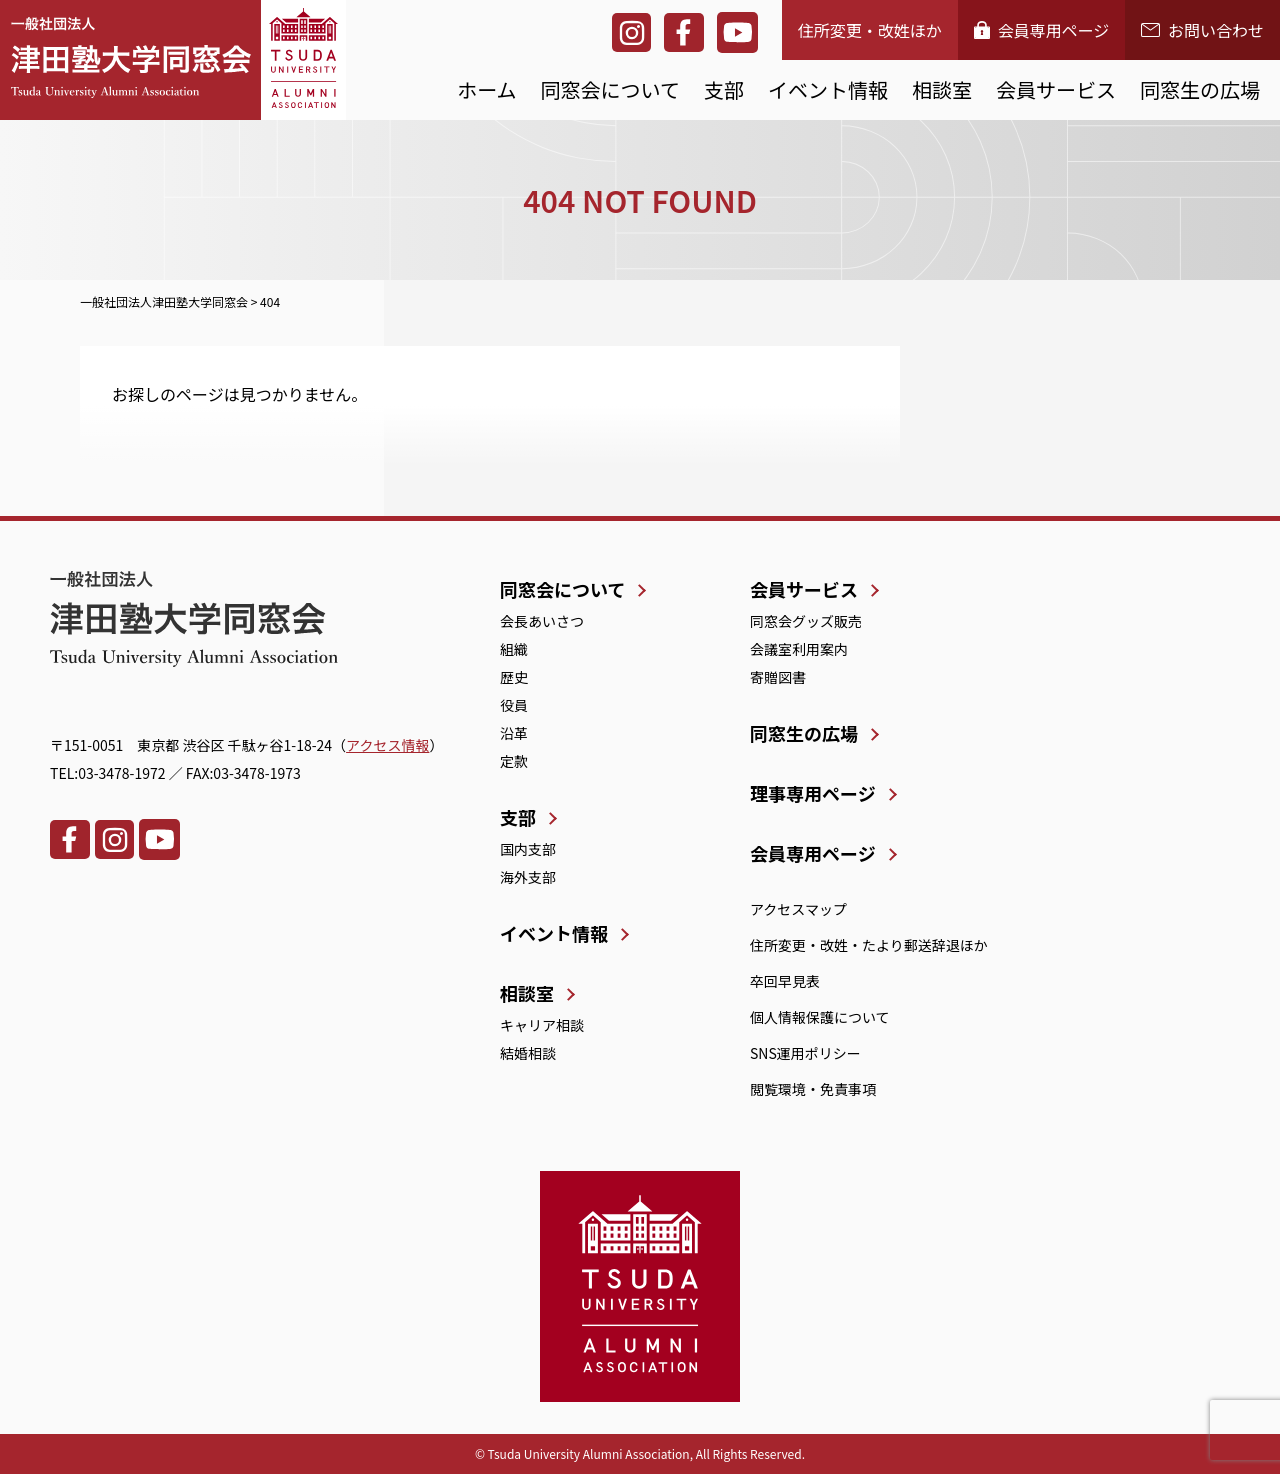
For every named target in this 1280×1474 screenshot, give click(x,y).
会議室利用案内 (799, 649)
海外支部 (528, 877)
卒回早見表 (785, 981)
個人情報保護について (820, 1017)
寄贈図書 (778, 677)
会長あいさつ (542, 621)
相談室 (942, 89)
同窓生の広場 (1200, 89)
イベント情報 (828, 89)
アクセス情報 (387, 745)
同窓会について (610, 89)
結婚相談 (528, 1053)
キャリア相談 (542, 1025)
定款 (514, 761)
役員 (514, 705)
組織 (514, 649)
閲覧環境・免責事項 (813, 1089)
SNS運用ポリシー (805, 1053)
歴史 (514, 677)
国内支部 (528, 849)
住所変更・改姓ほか (870, 30)
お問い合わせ (1202, 30)
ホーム (486, 89)
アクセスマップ (798, 909)
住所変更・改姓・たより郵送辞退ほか (869, 945)
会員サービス (1056, 89)
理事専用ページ (813, 793)
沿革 (514, 733)
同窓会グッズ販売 (806, 621)
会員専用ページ (1042, 30)
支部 (724, 89)
